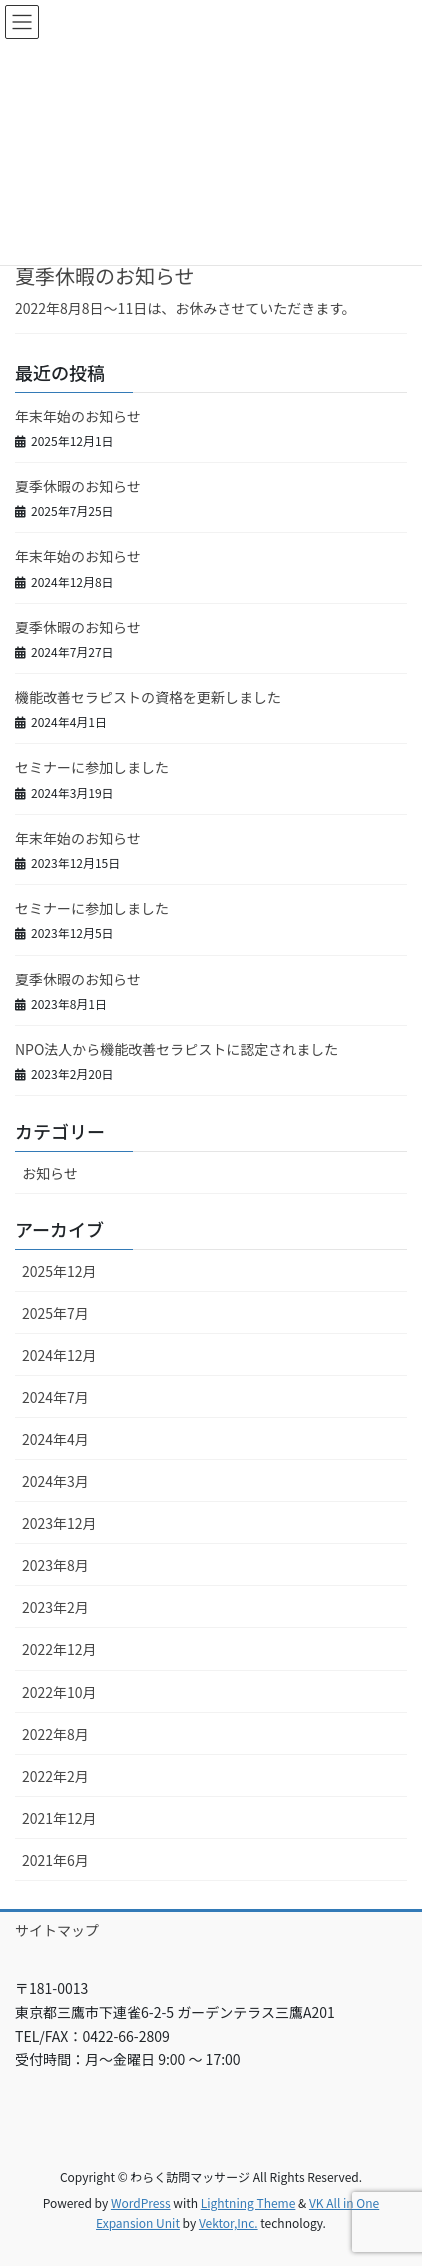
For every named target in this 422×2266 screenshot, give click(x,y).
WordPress (141, 2202)
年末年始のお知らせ (78, 416)
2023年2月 (55, 1607)
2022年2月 (55, 1776)
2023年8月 (55, 1565)
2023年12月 (59, 1523)
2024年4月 (55, 1439)
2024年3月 (55, 1481)
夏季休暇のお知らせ (105, 275)
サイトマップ (57, 1930)
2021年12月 (59, 1818)
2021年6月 (55, 1860)
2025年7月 (55, 1313)
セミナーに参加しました (92, 767)
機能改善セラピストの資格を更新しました (148, 697)
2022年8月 (55, 1734)
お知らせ (50, 1173)
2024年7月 (55, 1397)
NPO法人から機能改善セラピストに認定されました (176, 1049)
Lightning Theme (248, 2202)
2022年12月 (59, 1649)
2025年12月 (59, 1271)
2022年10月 (59, 1692)
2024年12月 (59, 1355)
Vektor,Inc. (228, 2222)
